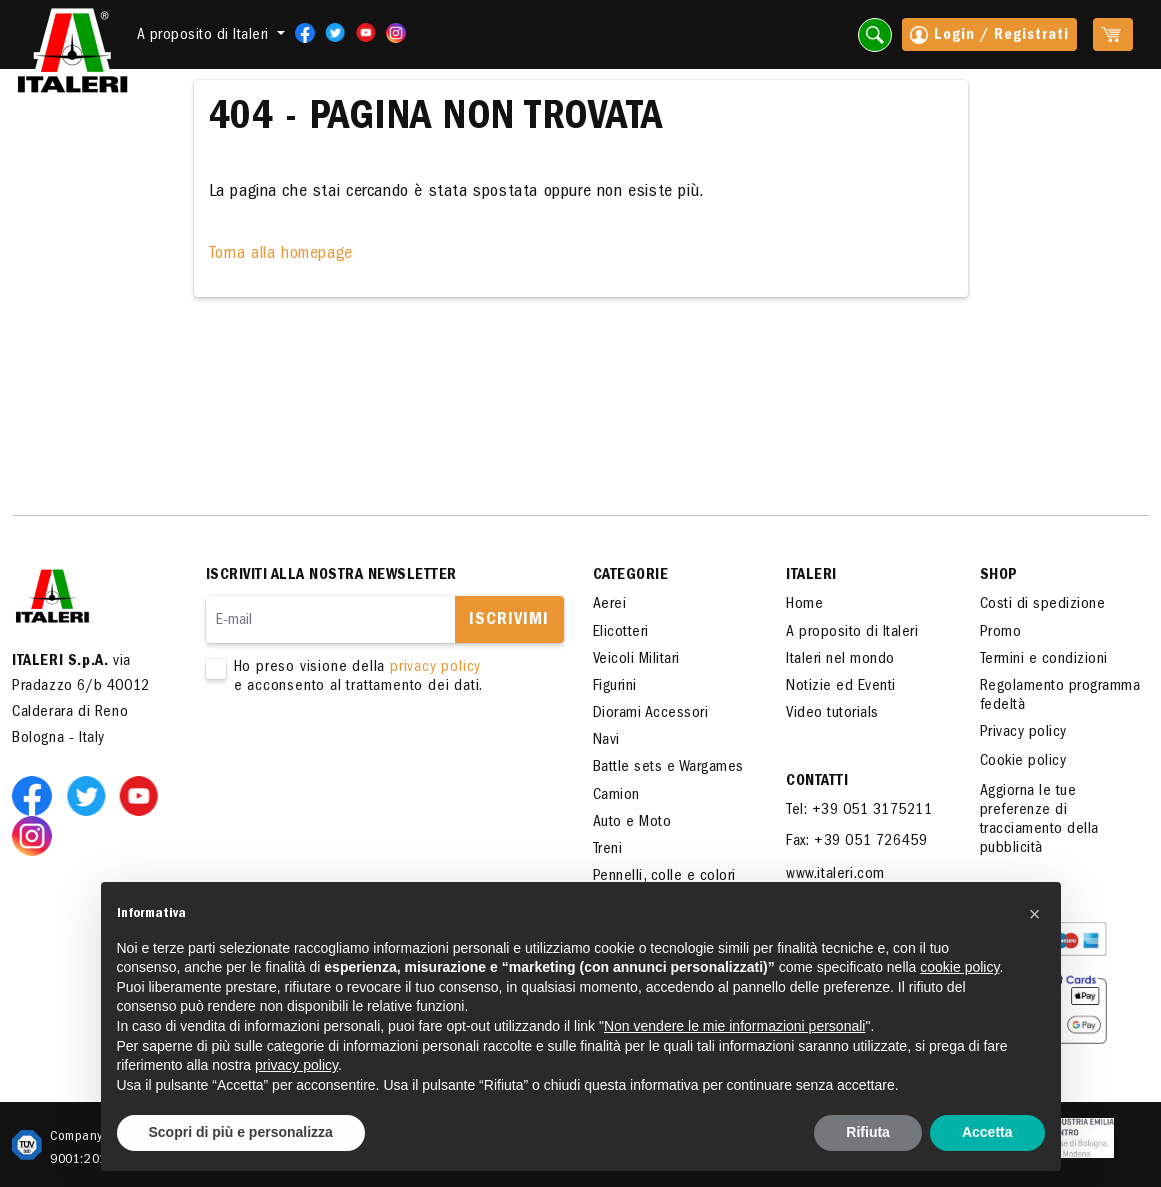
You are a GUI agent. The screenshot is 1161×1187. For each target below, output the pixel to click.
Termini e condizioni (1044, 660)
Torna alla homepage (281, 255)
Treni (608, 850)
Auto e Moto (632, 823)
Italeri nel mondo (840, 660)
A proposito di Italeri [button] (205, 36)
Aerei (610, 605)
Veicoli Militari (636, 660)
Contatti (817, 782)
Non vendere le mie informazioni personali (734, 1026)
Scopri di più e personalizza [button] (241, 1132)
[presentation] (358, 760)
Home (804, 605)
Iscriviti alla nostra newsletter (331, 576)
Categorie (631, 576)
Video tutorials (832, 714)
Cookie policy (1023, 762)
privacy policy (435, 668)
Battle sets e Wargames (668, 768)
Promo (1001, 633)
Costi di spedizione (1043, 605)
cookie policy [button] (959, 967)
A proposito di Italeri (852, 633)
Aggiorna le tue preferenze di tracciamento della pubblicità (1039, 821)
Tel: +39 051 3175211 (859, 811)
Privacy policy (1023, 733)
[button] (1035, 914)
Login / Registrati (989, 37)
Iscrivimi (509, 621)
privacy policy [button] (296, 1065)
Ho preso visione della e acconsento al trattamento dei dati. (373, 678)
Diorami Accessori (651, 714)
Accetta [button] (987, 1132)
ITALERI (811, 576)
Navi (606, 741)
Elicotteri (621, 633)
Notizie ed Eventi (841, 687)
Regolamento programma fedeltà (1060, 696)
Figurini (615, 687)
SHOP (999, 576)
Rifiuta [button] (868, 1132)
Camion (616, 796)
